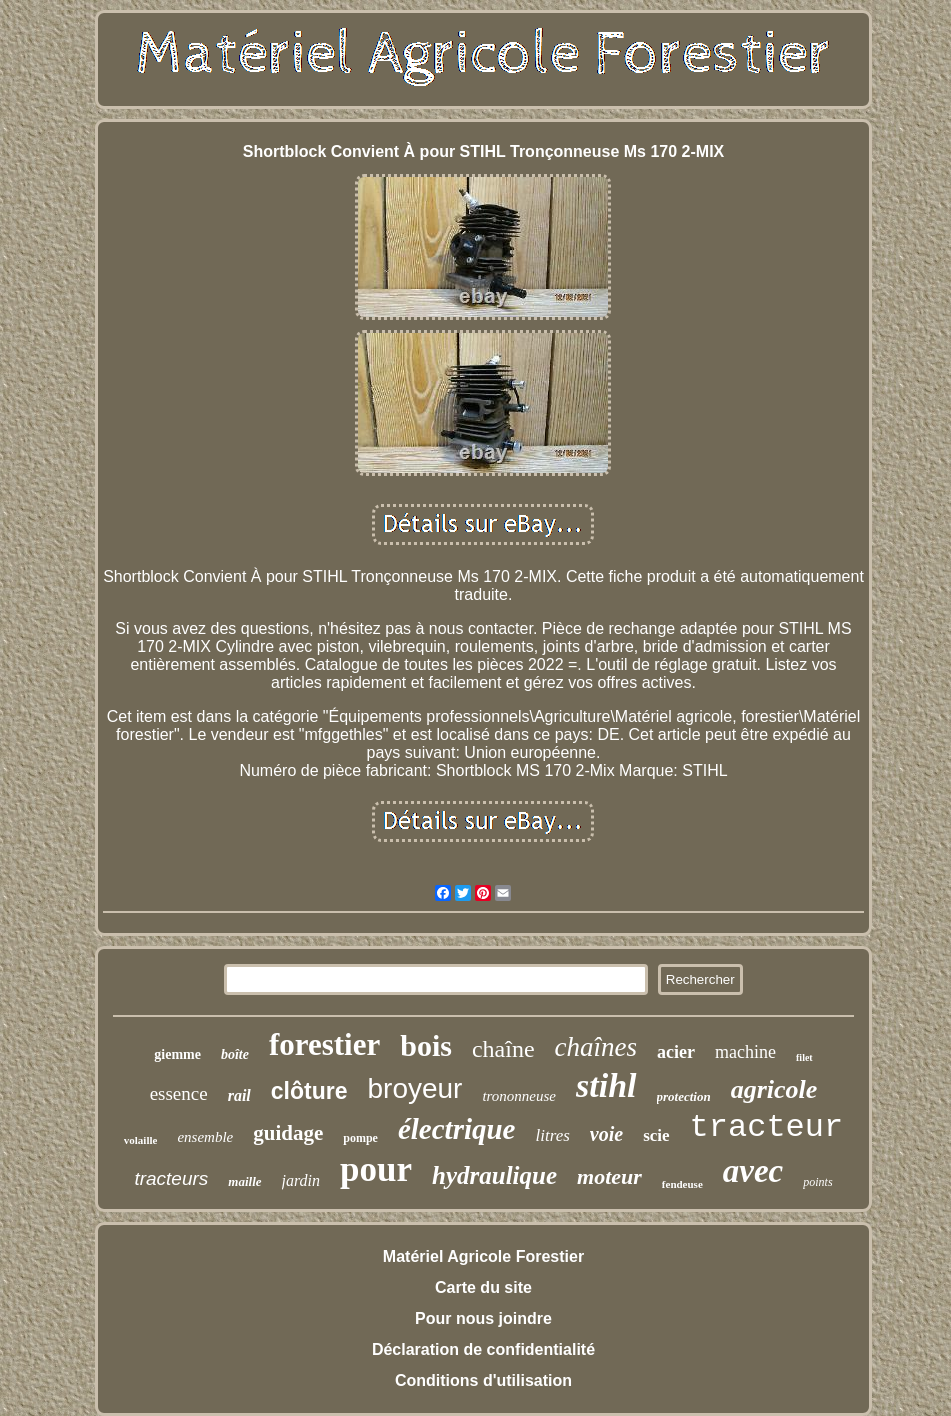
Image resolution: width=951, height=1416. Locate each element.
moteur (609, 1176)
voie (606, 1134)
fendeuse (682, 1184)
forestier (324, 1044)
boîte (235, 1054)
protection (684, 1096)
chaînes (596, 1047)
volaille (141, 1140)
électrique (457, 1129)
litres (552, 1135)
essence (179, 1093)
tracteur (767, 1127)
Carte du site (483, 1287)
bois (426, 1045)
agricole (774, 1089)
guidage (288, 1133)
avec (753, 1171)
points (817, 1182)
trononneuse (519, 1096)
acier (676, 1052)
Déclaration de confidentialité (483, 1349)
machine (745, 1052)
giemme (177, 1054)
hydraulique (494, 1175)
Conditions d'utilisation (483, 1380)
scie (656, 1135)
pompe (360, 1138)
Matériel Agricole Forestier (483, 1256)
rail (239, 1095)
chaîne (503, 1049)
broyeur (414, 1088)
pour (376, 1169)
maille (244, 1181)
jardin (301, 1180)
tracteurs (171, 1178)
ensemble (205, 1137)
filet (804, 1057)
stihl (606, 1085)
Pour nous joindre (483, 1318)
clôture (309, 1091)
